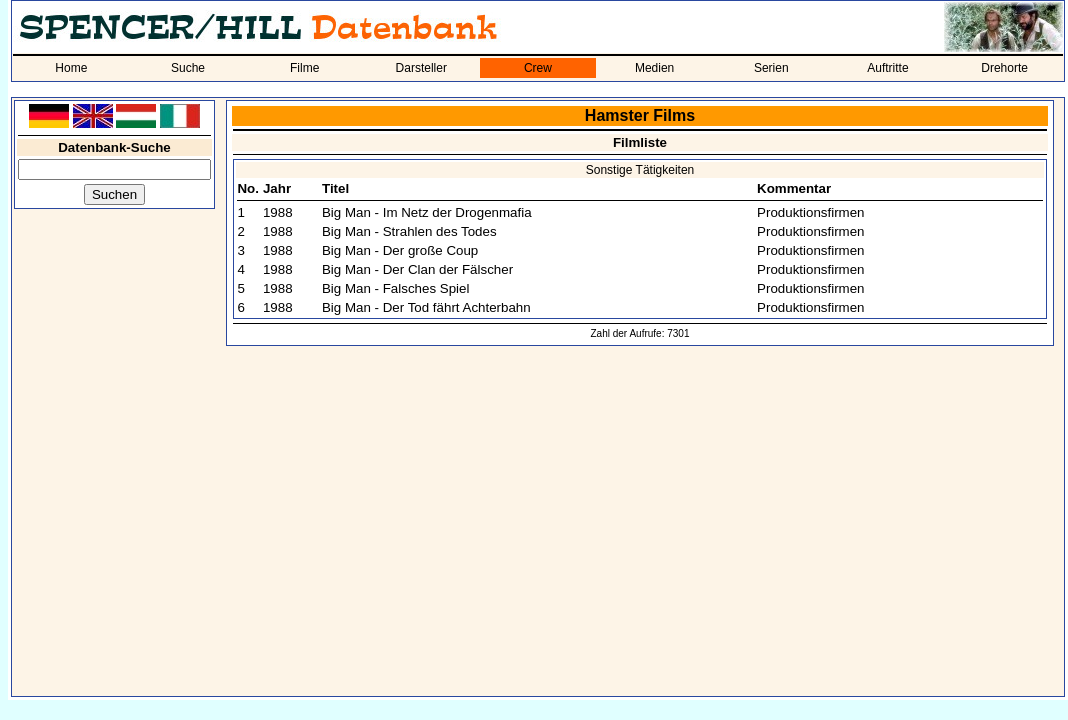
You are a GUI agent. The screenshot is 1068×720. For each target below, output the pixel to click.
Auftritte (887, 68)
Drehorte (1004, 68)
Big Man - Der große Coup (400, 250)
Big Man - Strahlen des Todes (409, 231)
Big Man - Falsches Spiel (395, 288)
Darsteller (421, 68)
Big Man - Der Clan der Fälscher (417, 269)
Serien (771, 68)
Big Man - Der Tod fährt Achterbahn (426, 307)
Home (71, 68)
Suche (188, 68)
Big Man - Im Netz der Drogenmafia (427, 212)
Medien (654, 68)
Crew (538, 68)
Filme (304, 68)
